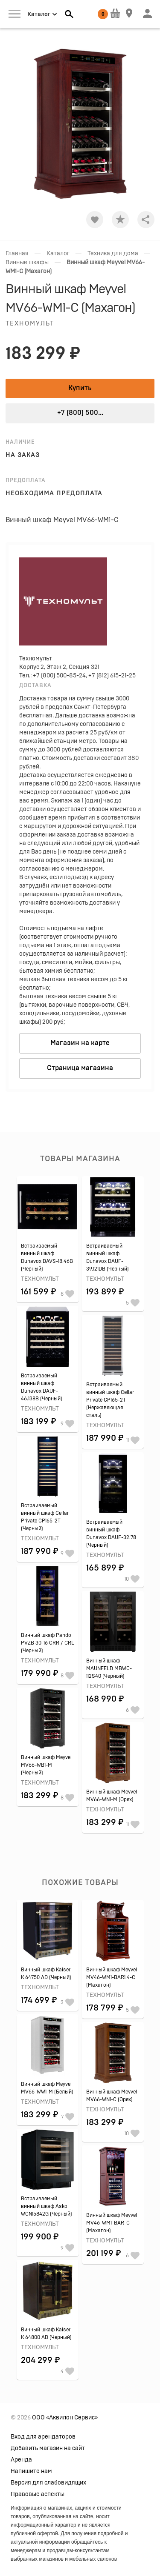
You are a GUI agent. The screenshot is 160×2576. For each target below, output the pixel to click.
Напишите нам (31, 2471)
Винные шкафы (27, 263)
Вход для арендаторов (43, 2437)
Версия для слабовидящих (48, 2483)
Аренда (21, 2460)
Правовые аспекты (37, 2494)
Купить (80, 388)
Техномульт (30, 323)
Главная (17, 254)
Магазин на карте (80, 1043)
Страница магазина (80, 1068)
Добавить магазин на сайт (48, 2448)
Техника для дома (112, 254)
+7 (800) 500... (80, 412)
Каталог (58, 254)
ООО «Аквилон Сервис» (65, 2418)
